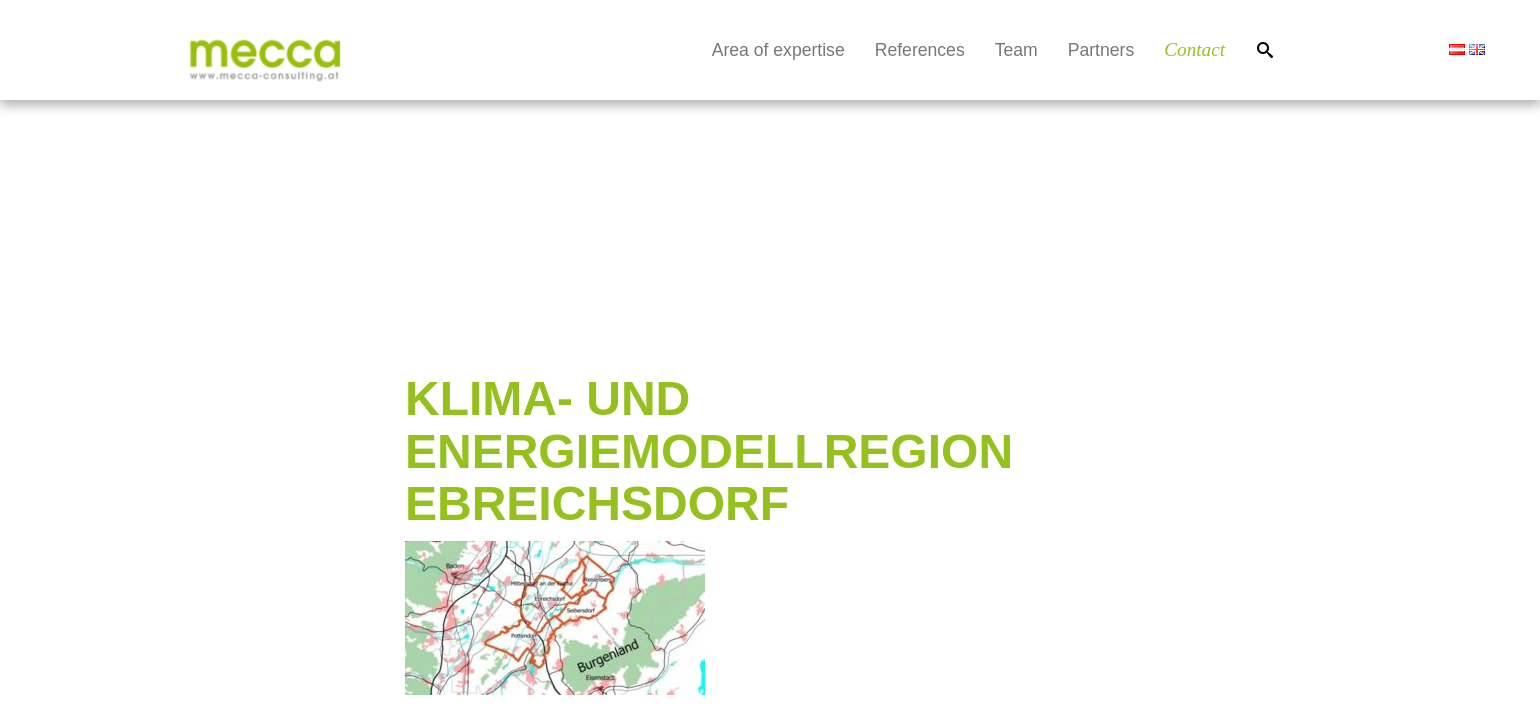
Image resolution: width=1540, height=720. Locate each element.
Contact (1194, 49)
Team (1016, 50)
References (920, 50)
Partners (1101, 50)
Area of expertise (778, 50)
